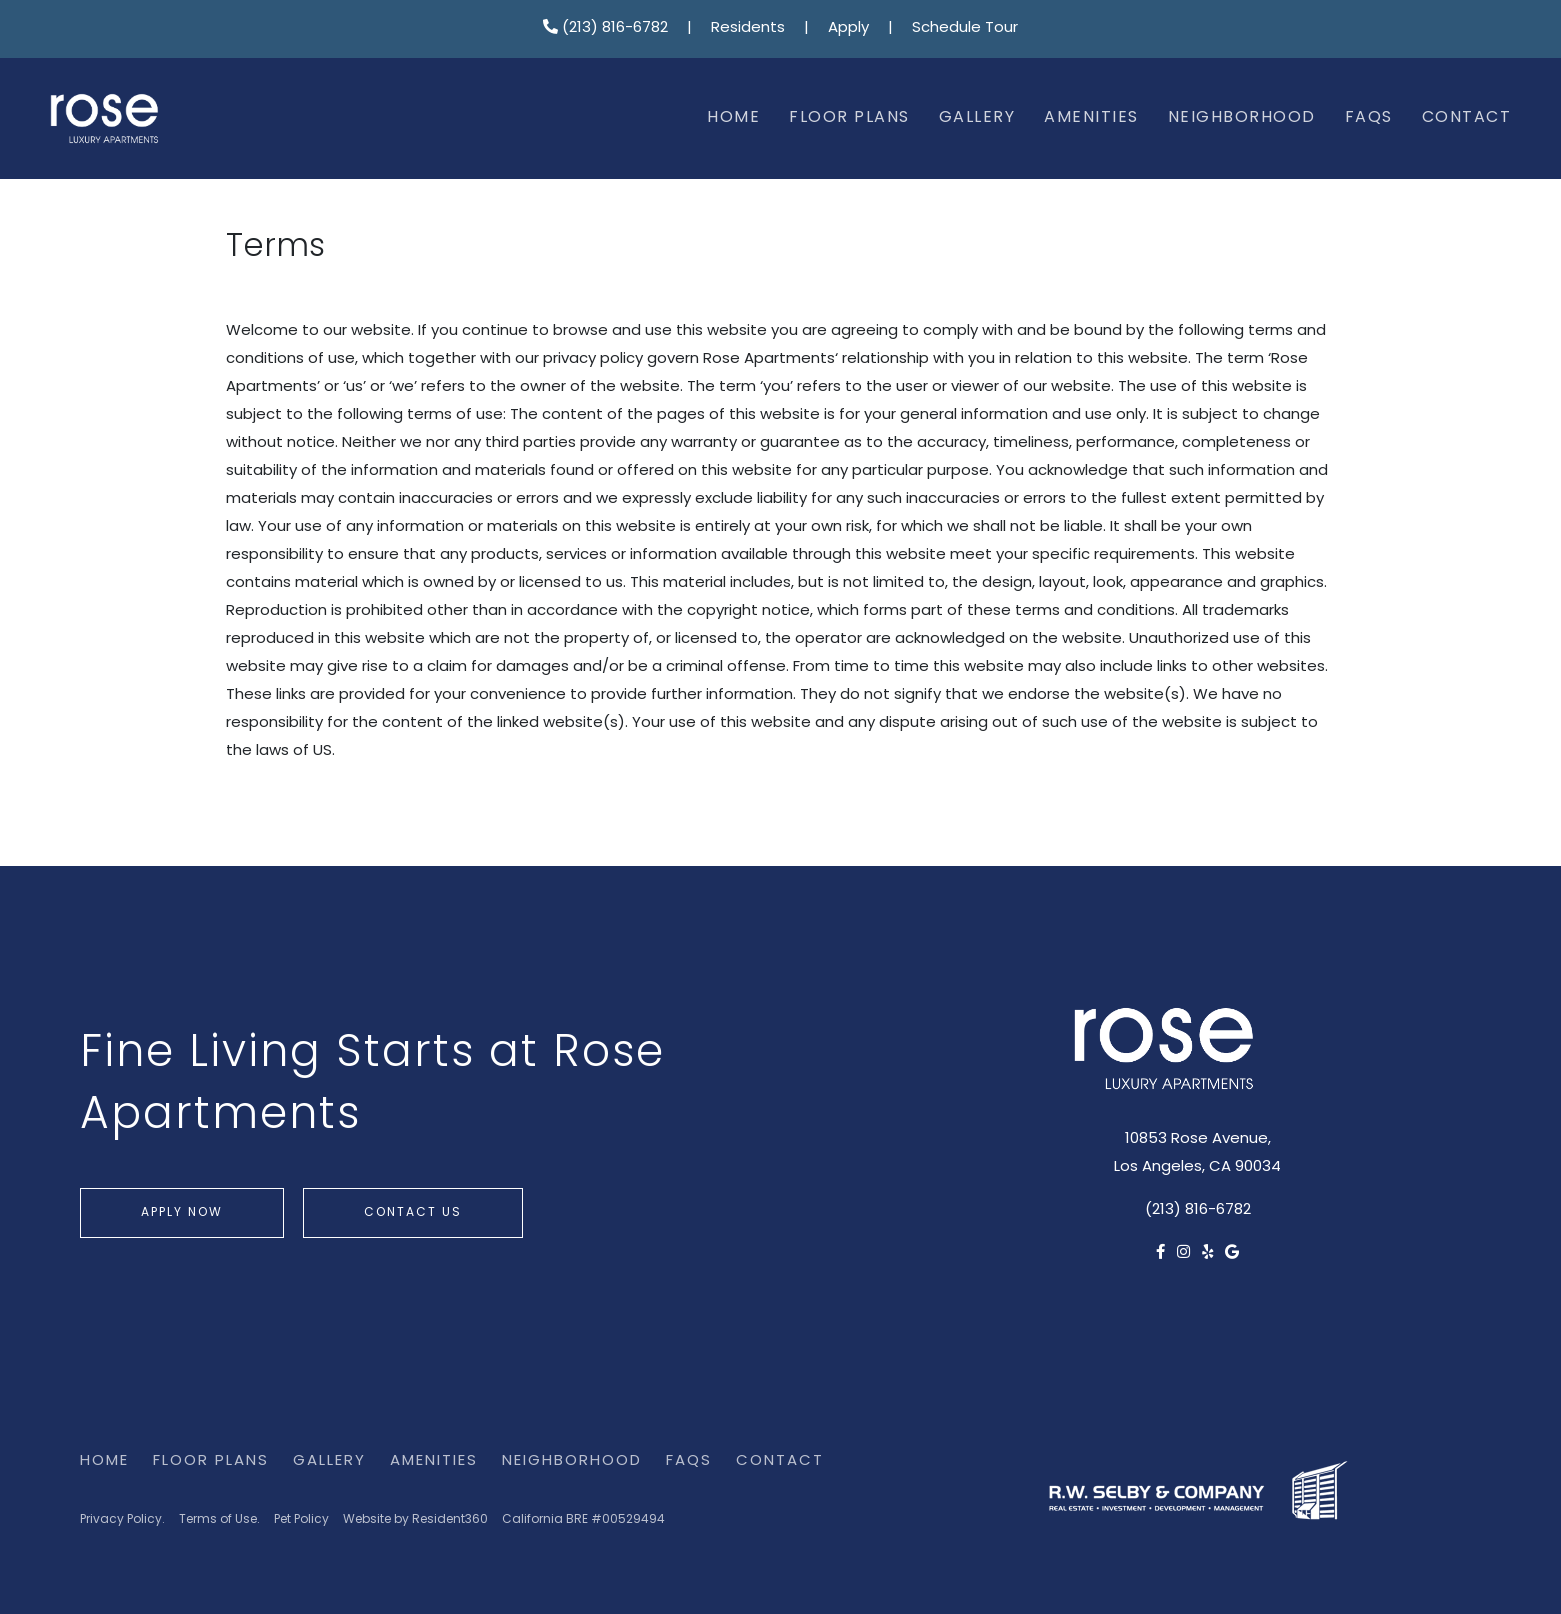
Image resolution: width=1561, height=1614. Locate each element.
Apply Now (182, 1213)
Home (733, 118)
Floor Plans (849, 118)
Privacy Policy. (122, 1520)
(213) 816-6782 (605, 28)
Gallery (977, 118)
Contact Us (413, 1213)
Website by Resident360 (415, 1520)
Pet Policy (301, 1520)
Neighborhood (1242, 118)
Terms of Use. (219, 1520)
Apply (848, 28)
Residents (748, 28)
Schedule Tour (965, 28)
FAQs (1369, 118)
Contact (1467, 118)
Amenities (1091, 118)
